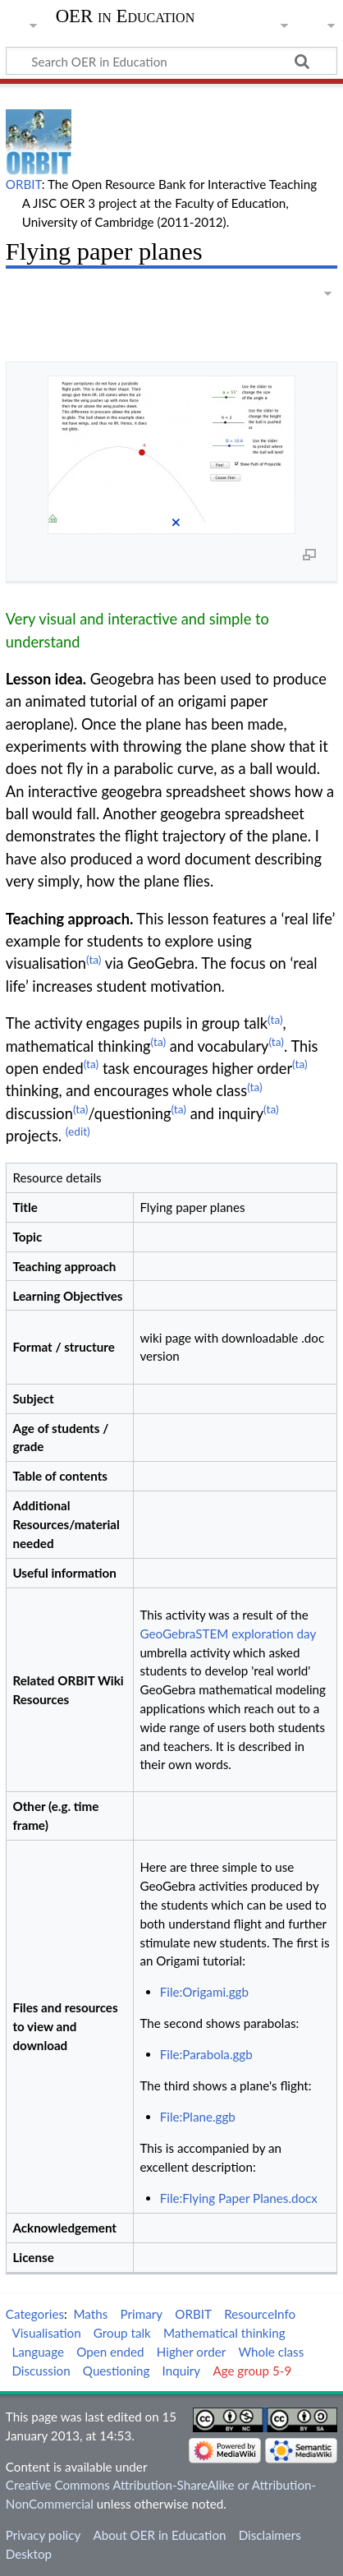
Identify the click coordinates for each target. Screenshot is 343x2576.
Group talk (122, 2332)
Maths (91, 2313)
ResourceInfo (259, 2313)
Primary (142, 2313)
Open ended (110, 2351)
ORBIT (24, 184)
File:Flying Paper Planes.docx (239, 2198)
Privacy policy (43, 2535)
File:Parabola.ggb (206, 2054)
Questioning (116, 2370)
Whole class (271, 2351)
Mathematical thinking (224, 2332)
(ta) (94, 959)
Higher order (191, 2351)
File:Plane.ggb (198, 2116)
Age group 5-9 (252, 2370)
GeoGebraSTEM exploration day (227, 1633)
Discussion (40, 2370)
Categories (35, 2313)
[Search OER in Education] (171, 61)
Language (37, 2351)
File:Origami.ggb (204, 1991)
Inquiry (181, 2370)
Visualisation (45, 2332)
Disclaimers (270, 2535)
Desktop (29, 2553)
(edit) (78, 1131)
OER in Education (125, 16)
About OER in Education (159, 2535)
